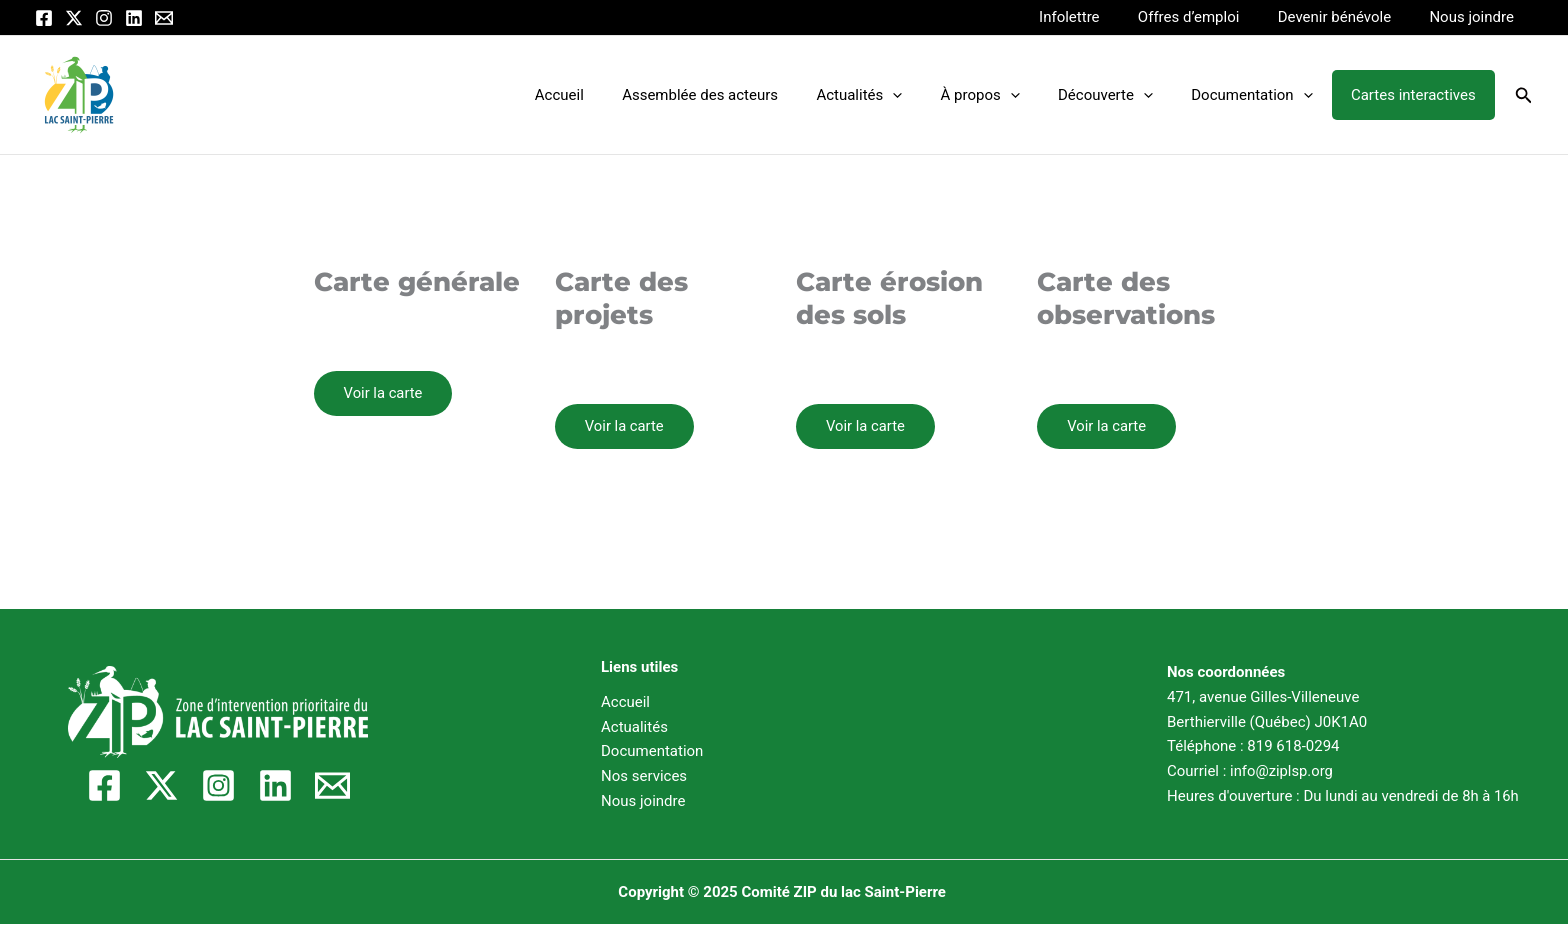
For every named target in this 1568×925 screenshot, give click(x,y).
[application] (930, 95)
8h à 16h (1490, 796)
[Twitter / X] (74, 18)
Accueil (613, 95)
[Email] (164, 18)
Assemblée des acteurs (746, 95)
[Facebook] (44, 18)
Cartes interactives (1417, 95)
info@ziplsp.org (1282, 771)
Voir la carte (384, 393)
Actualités (897, 95)
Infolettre (1098, 17)
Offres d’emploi (1210, 17)
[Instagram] (104, 18)
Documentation (1264, 95)
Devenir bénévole (1346, 17)
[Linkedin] (134, 18)
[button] (1524, 95)
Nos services (644, 776)
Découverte (1126, 95)
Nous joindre (1476, 17)
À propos (1009, 95)
